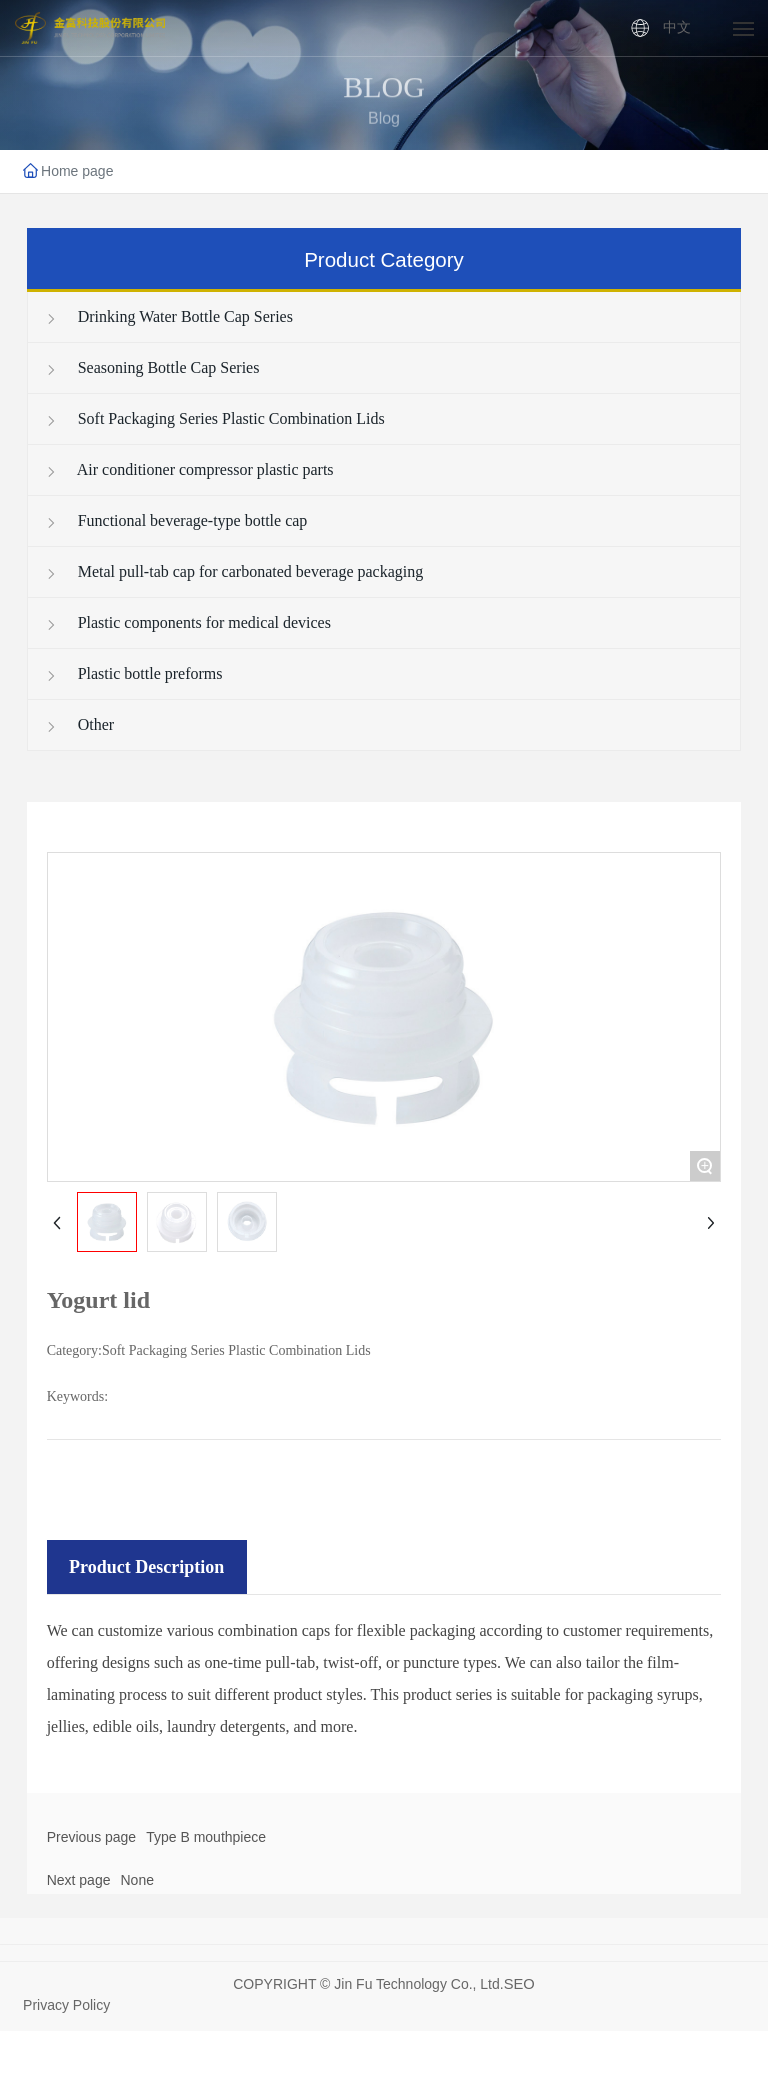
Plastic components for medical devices (187, 622)
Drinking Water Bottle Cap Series (168, 316)
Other (79, 724)
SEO (519, 1984)
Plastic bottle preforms (133, 673)
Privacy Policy (66, 2005)
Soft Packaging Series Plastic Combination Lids (214, 418)
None (136, 1880)
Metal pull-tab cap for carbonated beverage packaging (234, 571)
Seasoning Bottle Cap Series (152, 367)
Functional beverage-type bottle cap (176, 520)
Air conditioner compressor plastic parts (189, 469)
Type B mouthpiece (206, 1837)
